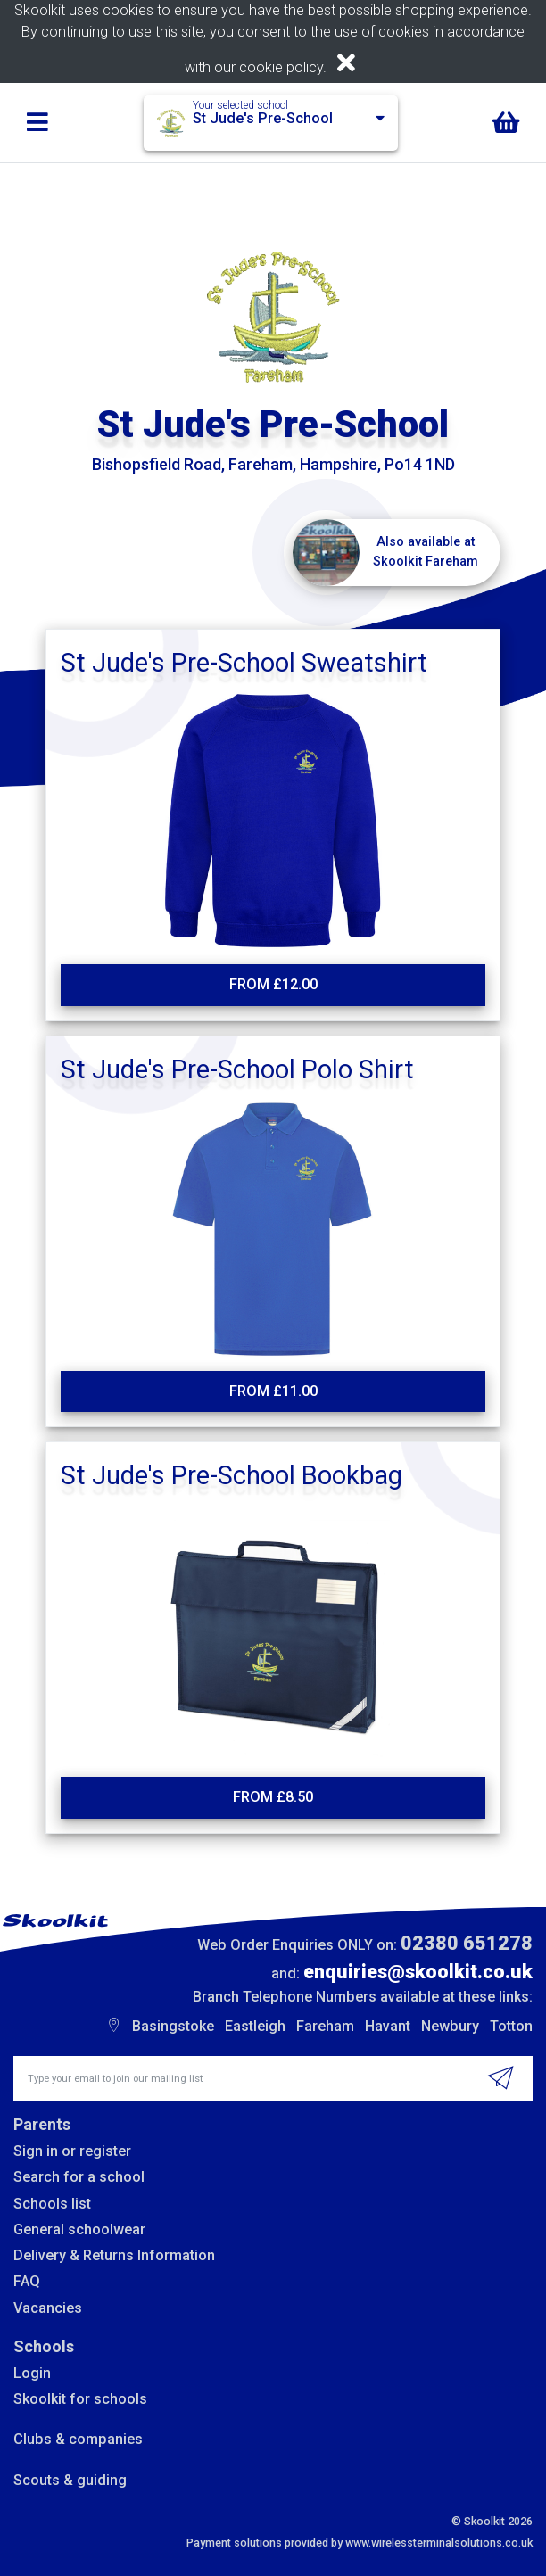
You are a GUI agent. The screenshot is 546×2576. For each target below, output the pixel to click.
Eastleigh (255, 2026)
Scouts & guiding (70, 2480)
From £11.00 (273, 1391)
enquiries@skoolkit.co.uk (418, 1972)
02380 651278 (467, 1943)
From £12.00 (273, 984)
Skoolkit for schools (80, 2398)
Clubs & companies (78, 2439)
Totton (511, 2026)
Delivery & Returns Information (114, 2255)
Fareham (325, 2026)
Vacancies (47, 2307)
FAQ (26, 2281)
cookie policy (281, 67)
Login (32, 2373)
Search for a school (79, 2176)
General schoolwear (79, 2229)
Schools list (52, 2203)
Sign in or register (72, 2151)
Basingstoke (173, 2026)
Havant (387, 2026)
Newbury (450, 2026)
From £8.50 (273, 1796)
